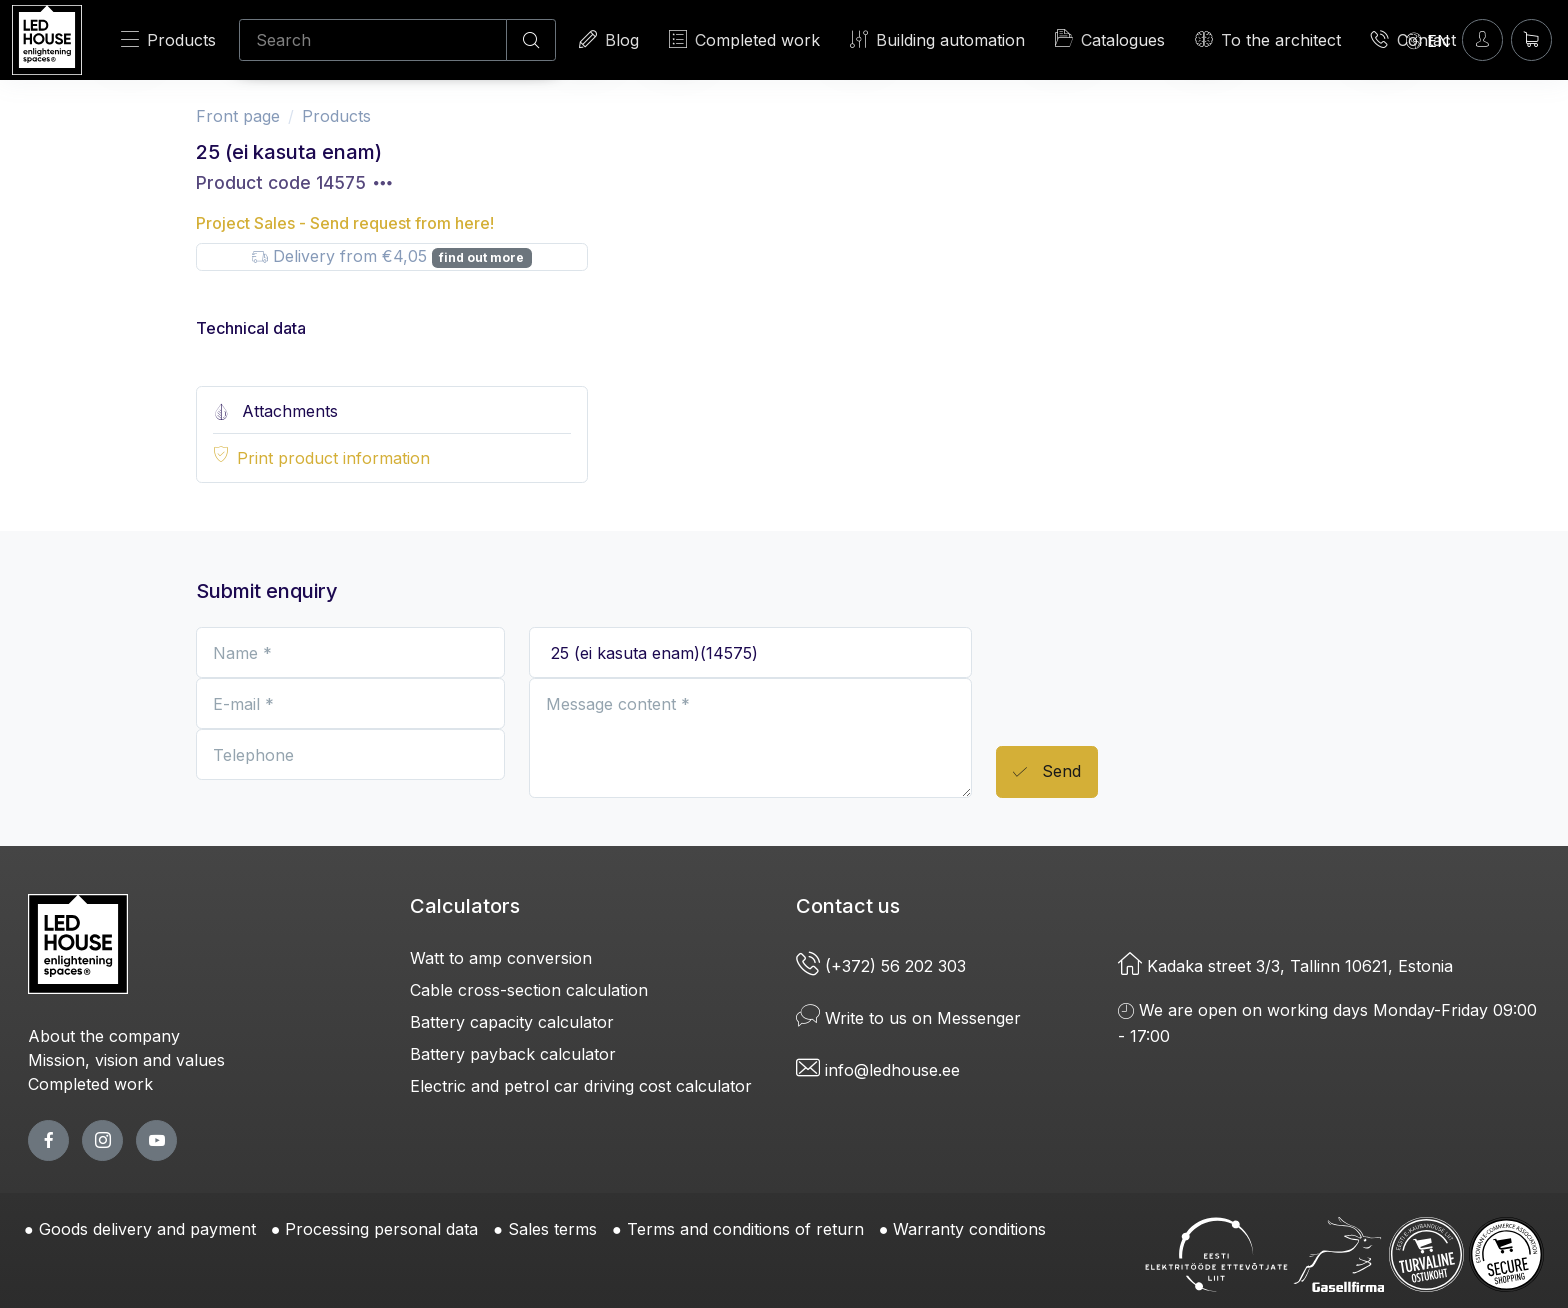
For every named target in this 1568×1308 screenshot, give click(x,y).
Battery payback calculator (513, 1054)
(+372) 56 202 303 (883, 966)
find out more (481, 257)
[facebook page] (48, 1140)
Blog (609, 39)
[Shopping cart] (1531, 39)
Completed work (744, 39)
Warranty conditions (969, 1229)
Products (168, 39)
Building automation (937, 39)
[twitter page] (102, 1140)
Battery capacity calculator (512, 1022)
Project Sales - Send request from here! (345, 223)
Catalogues (1110, 39)
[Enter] (1482, 39)
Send (1047, 772)
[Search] (373, 40)
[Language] (1428, 40)
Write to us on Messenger (908, 1018)
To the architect (1268, 39)
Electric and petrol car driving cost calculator (581, 1086)
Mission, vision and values (126, 1060)
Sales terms (552, 1229)
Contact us (848, 906)
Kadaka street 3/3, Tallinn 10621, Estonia (1285, 966)
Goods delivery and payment (147, 1229)
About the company (104, 1036)
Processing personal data (381, 1229)
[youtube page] (156, 1140)
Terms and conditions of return (745, 1229)
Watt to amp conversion (501, 958)
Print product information (333, 458)
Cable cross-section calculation (529, 990)
